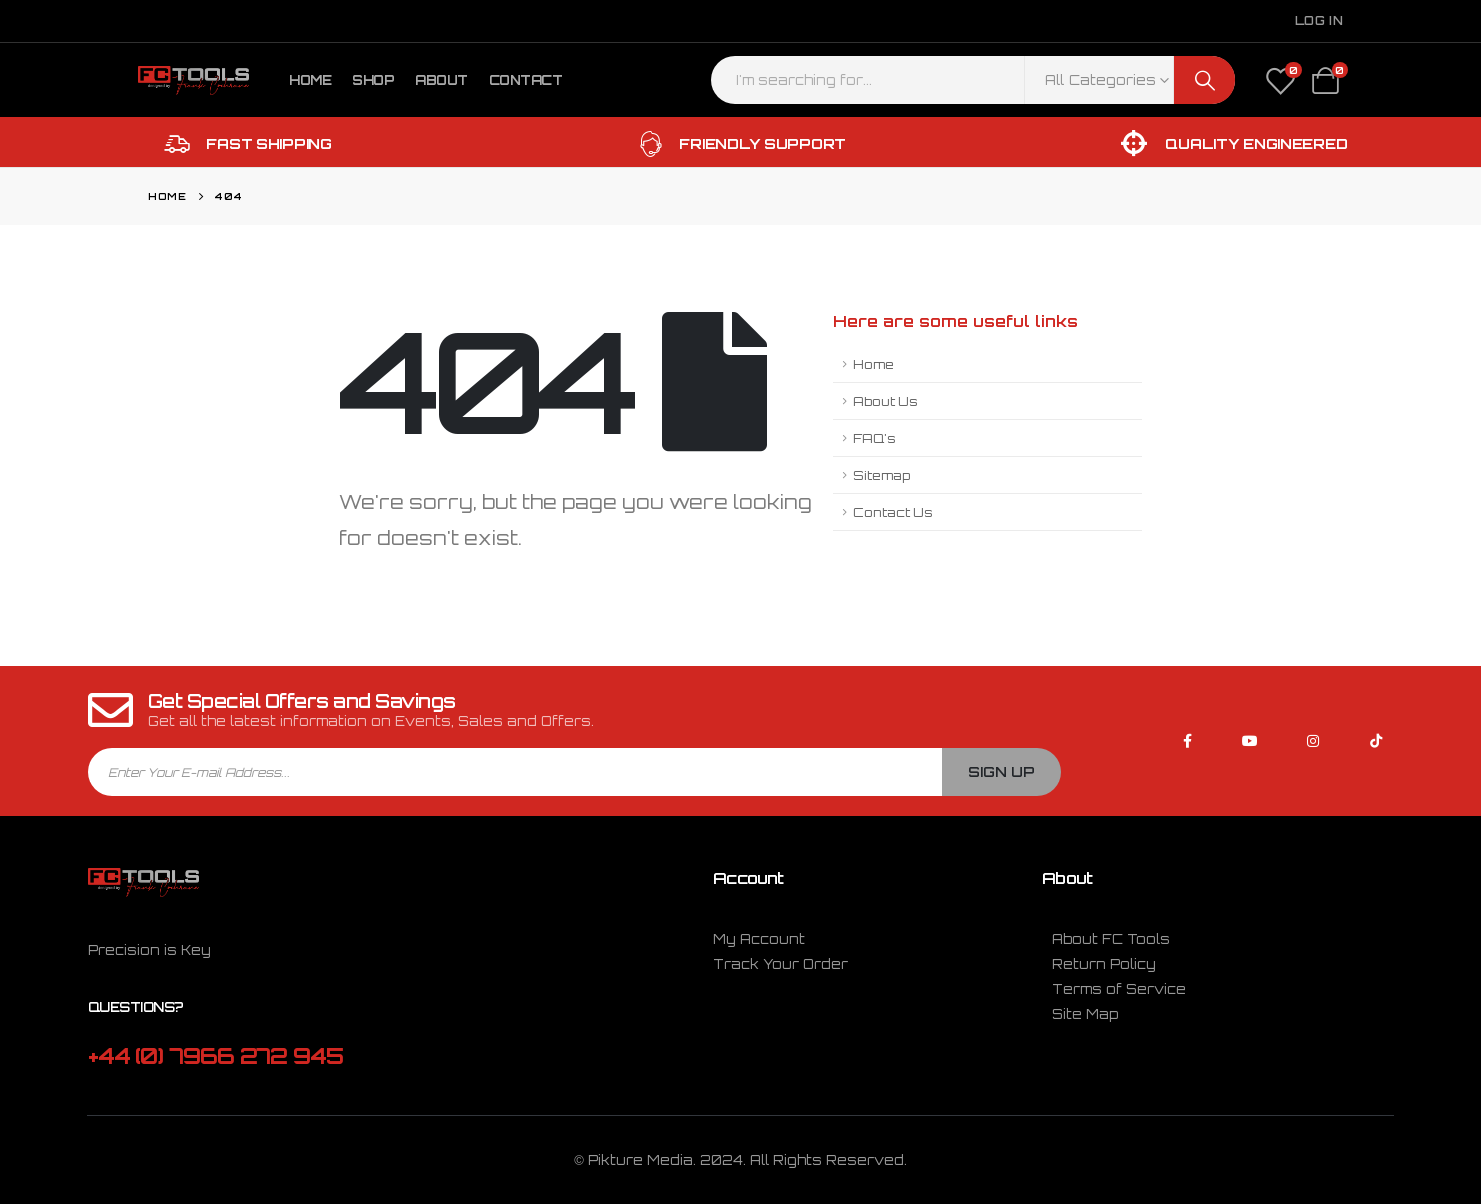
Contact (526, 80)
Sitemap (881, 475)
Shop (373, 80)
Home (310, 80)
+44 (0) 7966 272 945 (215, 1055)
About (441, 80)
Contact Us (893, 512)
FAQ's (874, 438)
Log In (1319, 20)
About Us (885, 401)
